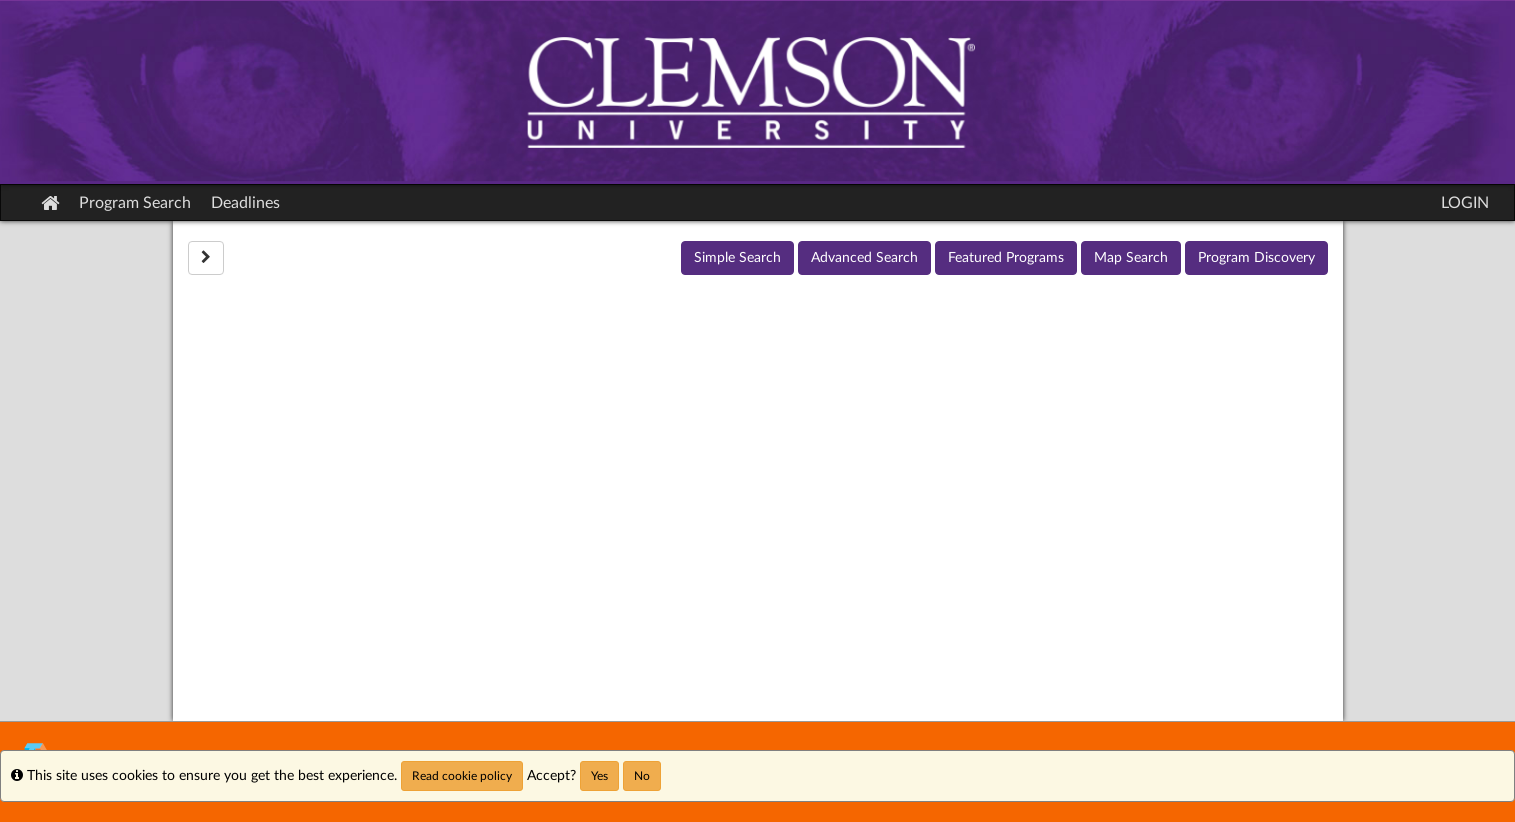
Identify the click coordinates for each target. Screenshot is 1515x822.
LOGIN (1465, 203)
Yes (599, 776)
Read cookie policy (462, 776)
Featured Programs (1006, 258)
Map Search (1131, 258)
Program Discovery (1256, 258)
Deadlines (245, 203)
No (642, 776)
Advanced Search (864, 258)
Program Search (135, 203)
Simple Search (737, 258)
